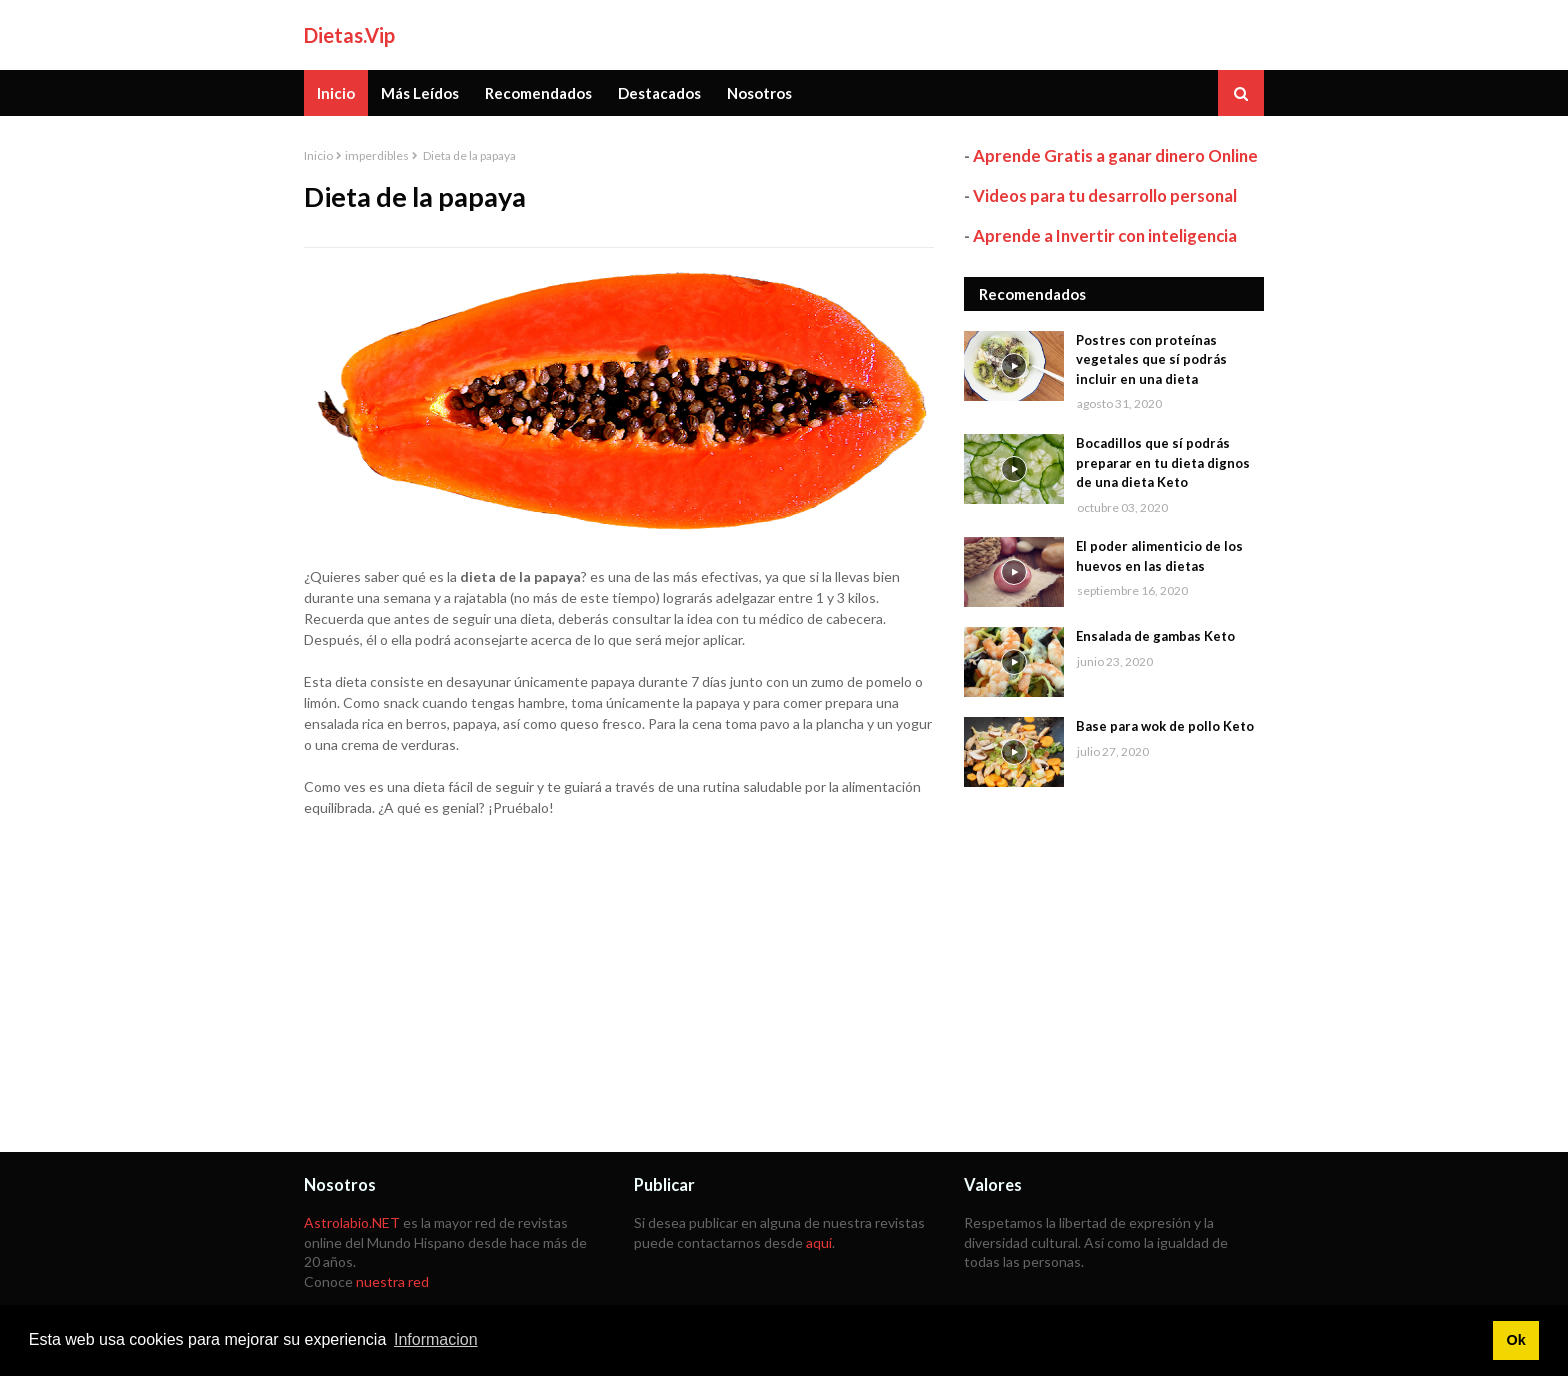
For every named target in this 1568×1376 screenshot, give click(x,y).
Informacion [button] (436, 1339)
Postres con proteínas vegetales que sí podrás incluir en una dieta (1151, 359)
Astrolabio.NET (352, 1222)
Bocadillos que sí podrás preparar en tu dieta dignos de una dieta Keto (1163, 462)
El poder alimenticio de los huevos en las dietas (1159, 556)
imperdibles (377, 155)
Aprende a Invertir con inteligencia (1105, 235)
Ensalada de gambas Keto (1155, 636)
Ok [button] (1515, 1340)
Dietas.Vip (349, 35)
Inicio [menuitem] (336, 93)
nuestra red (392, 1281)
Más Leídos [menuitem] (420, 93)
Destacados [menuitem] (659, 93)
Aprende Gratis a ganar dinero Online (1115, 155)
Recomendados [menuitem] (538, 93)
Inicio (318, 155)
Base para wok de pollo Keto (1165, 726)
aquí (819, 1242)
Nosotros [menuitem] (759, 93)
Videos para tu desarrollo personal (1105, 195)
